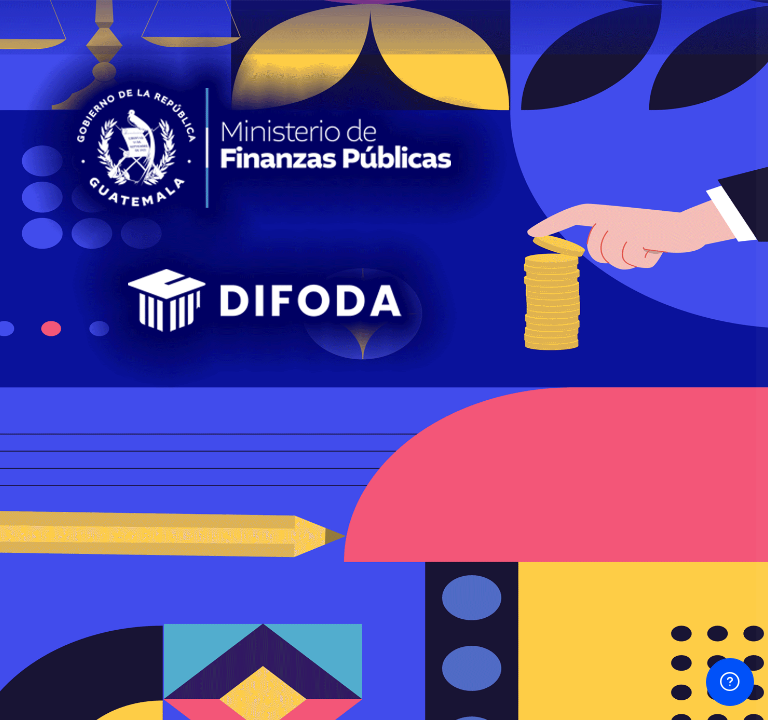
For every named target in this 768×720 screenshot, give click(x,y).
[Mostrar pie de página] (730, 682)
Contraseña (415, 290)
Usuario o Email (427, 194)
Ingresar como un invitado (557, 569)
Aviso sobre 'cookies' (557, 661)
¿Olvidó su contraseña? (670, 382)
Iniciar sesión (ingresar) (557, 437)
